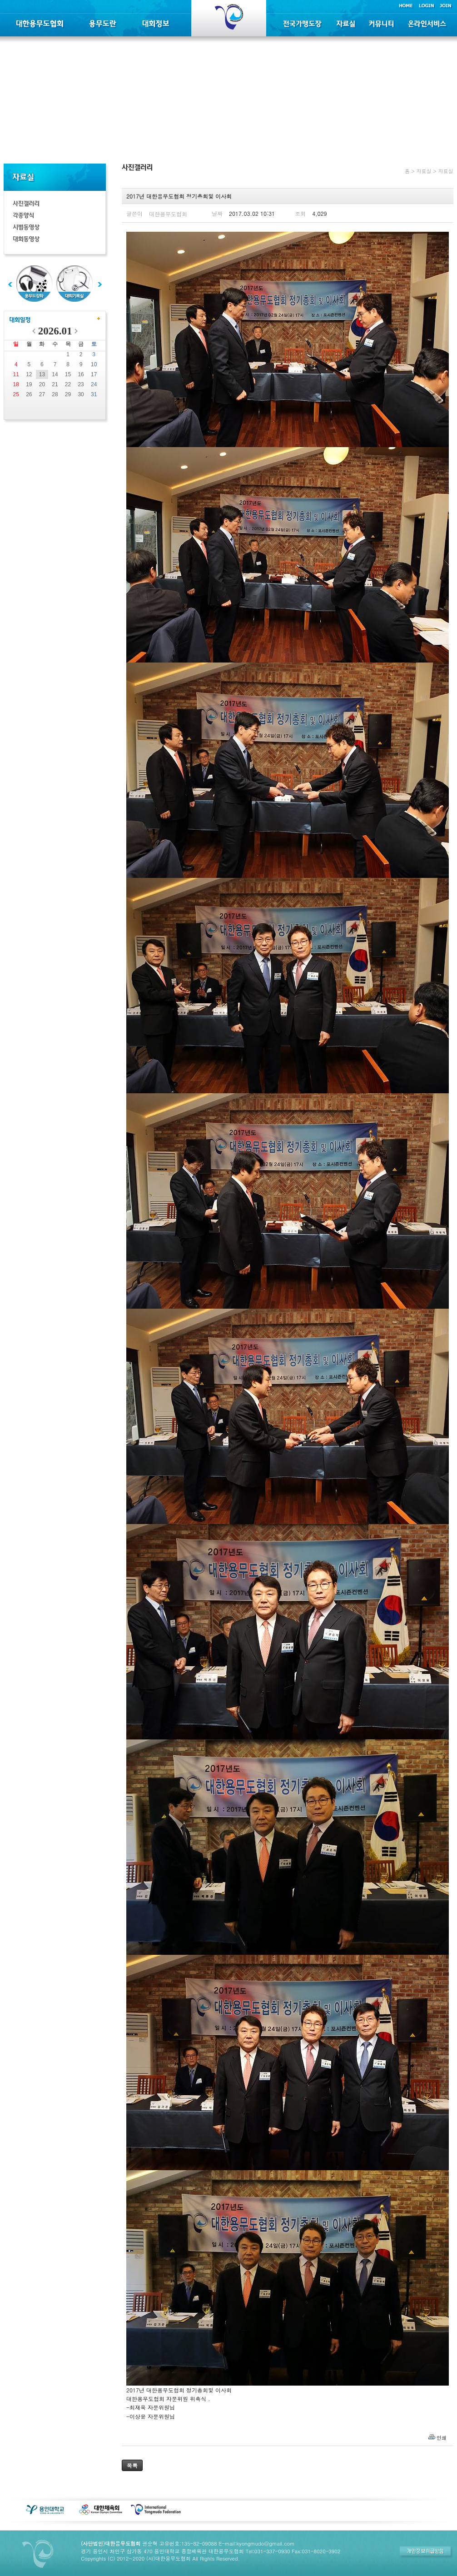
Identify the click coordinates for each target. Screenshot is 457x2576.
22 (68, 384)
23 (81, 384)
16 (81, 374)
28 (55, 394)
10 (94, 364)
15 (68, 374)
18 (16, 384)
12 (29, 374)
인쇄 (442, 2437)
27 (42, 394)
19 (29, 384)
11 (16, 374)
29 (68, 394)
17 (94, 374)
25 (16, 394)
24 (94, 384)
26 (29, 394)
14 (55, 374)
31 (94, 394)
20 (42, 384)
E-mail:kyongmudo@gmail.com (256, 2543)
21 (55, 384)
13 (42, 374)
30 (81, 394)
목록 (132, 2465)
